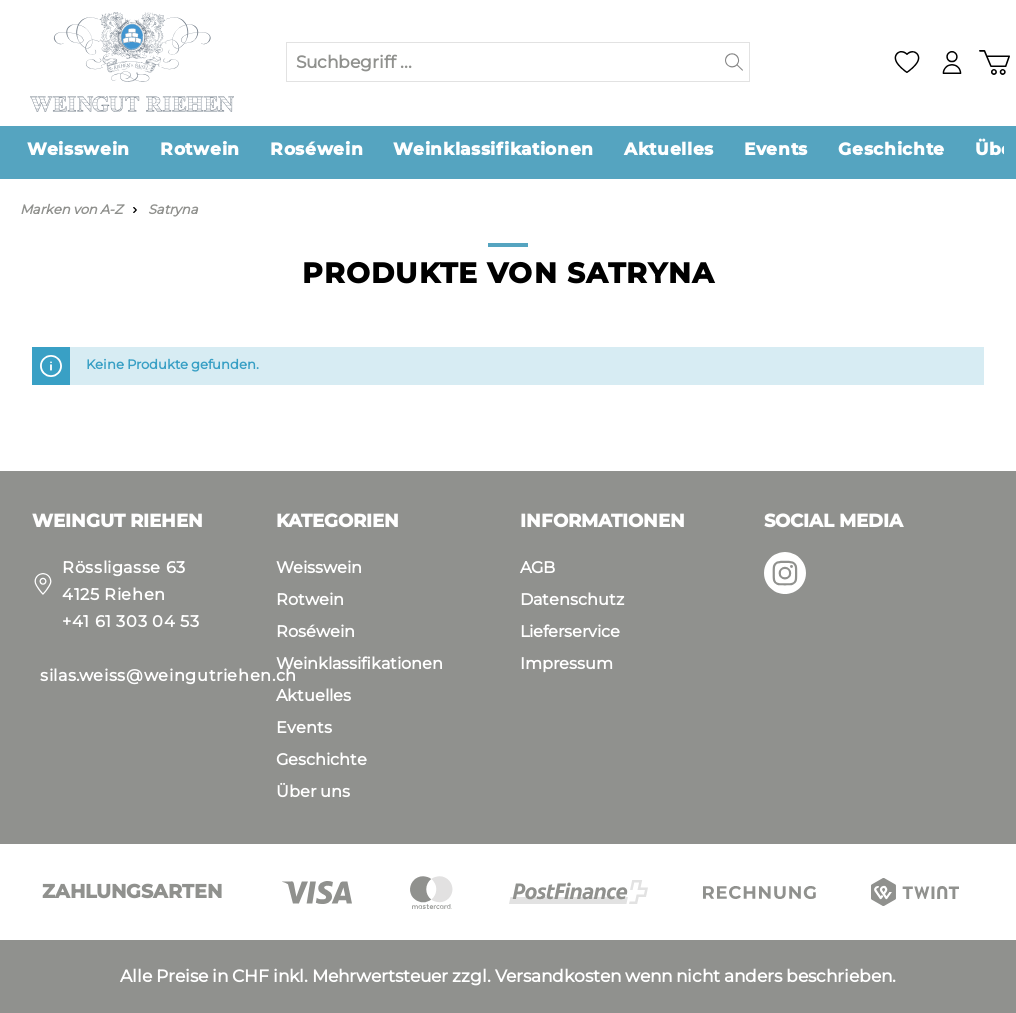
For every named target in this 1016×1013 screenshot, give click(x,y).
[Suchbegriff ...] (503, 62)
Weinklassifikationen (359, 663)
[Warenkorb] (994, 62)
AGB (537, 567)
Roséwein (315, 631)
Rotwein (310, 599)
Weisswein (319, 567)
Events (304, 727)
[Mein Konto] (950, 62)
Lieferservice (570, 631)
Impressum (566, 663)
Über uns (313, 791)
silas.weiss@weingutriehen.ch (168, 675)
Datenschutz (572, 599)
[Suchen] (734, 62)
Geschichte (321, 759)
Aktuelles (313, 695)
